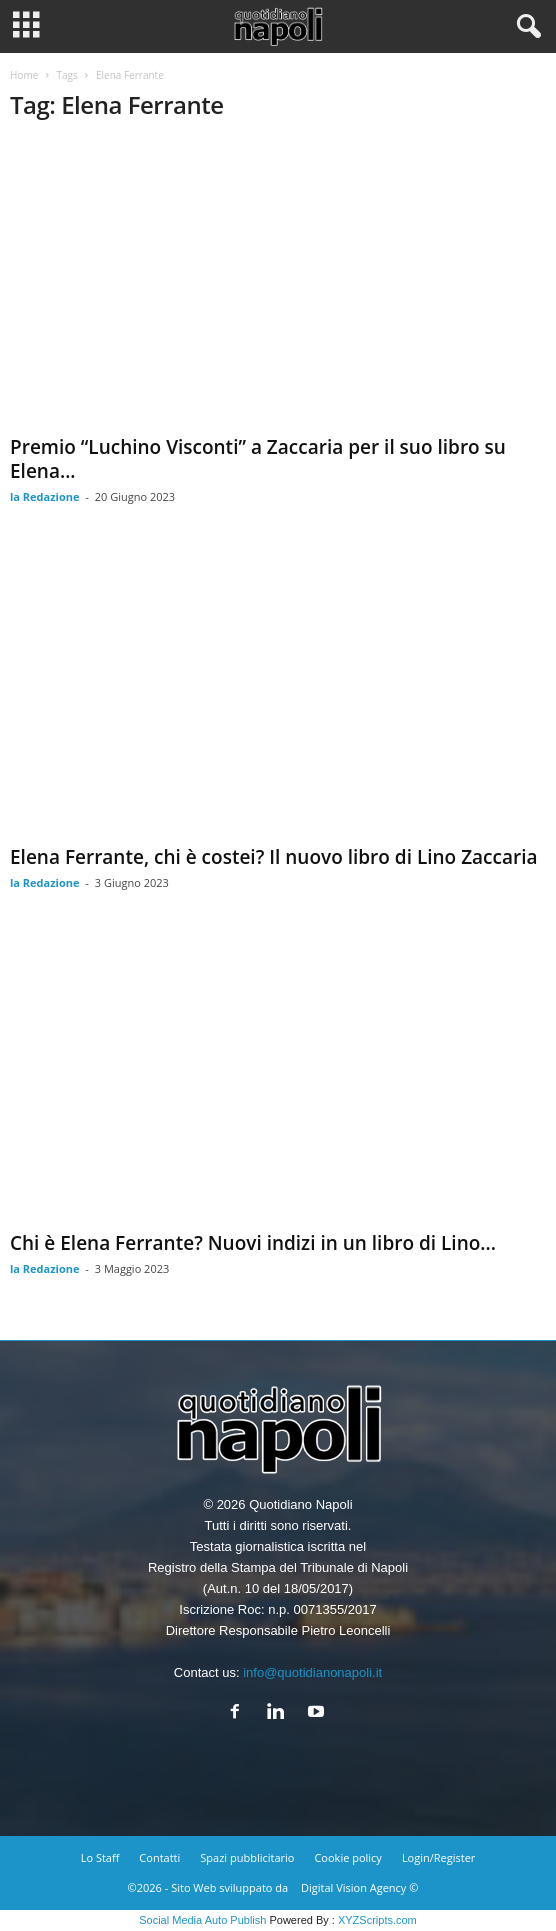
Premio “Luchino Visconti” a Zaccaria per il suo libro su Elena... (258, 459)
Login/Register (438, 1857)
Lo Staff (100, 1857)
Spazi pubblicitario (247, 1857)
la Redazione (45, 496)
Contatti (159, 1857)
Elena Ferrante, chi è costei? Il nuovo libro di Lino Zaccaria (274, 857)
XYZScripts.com (377, 1920)
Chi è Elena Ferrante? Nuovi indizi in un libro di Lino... (253, 1243)
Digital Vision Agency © (359, 1887)
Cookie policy (347, 1857)
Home (24, 75)
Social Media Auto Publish (202, 1920)
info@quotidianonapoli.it (312, 1672)
